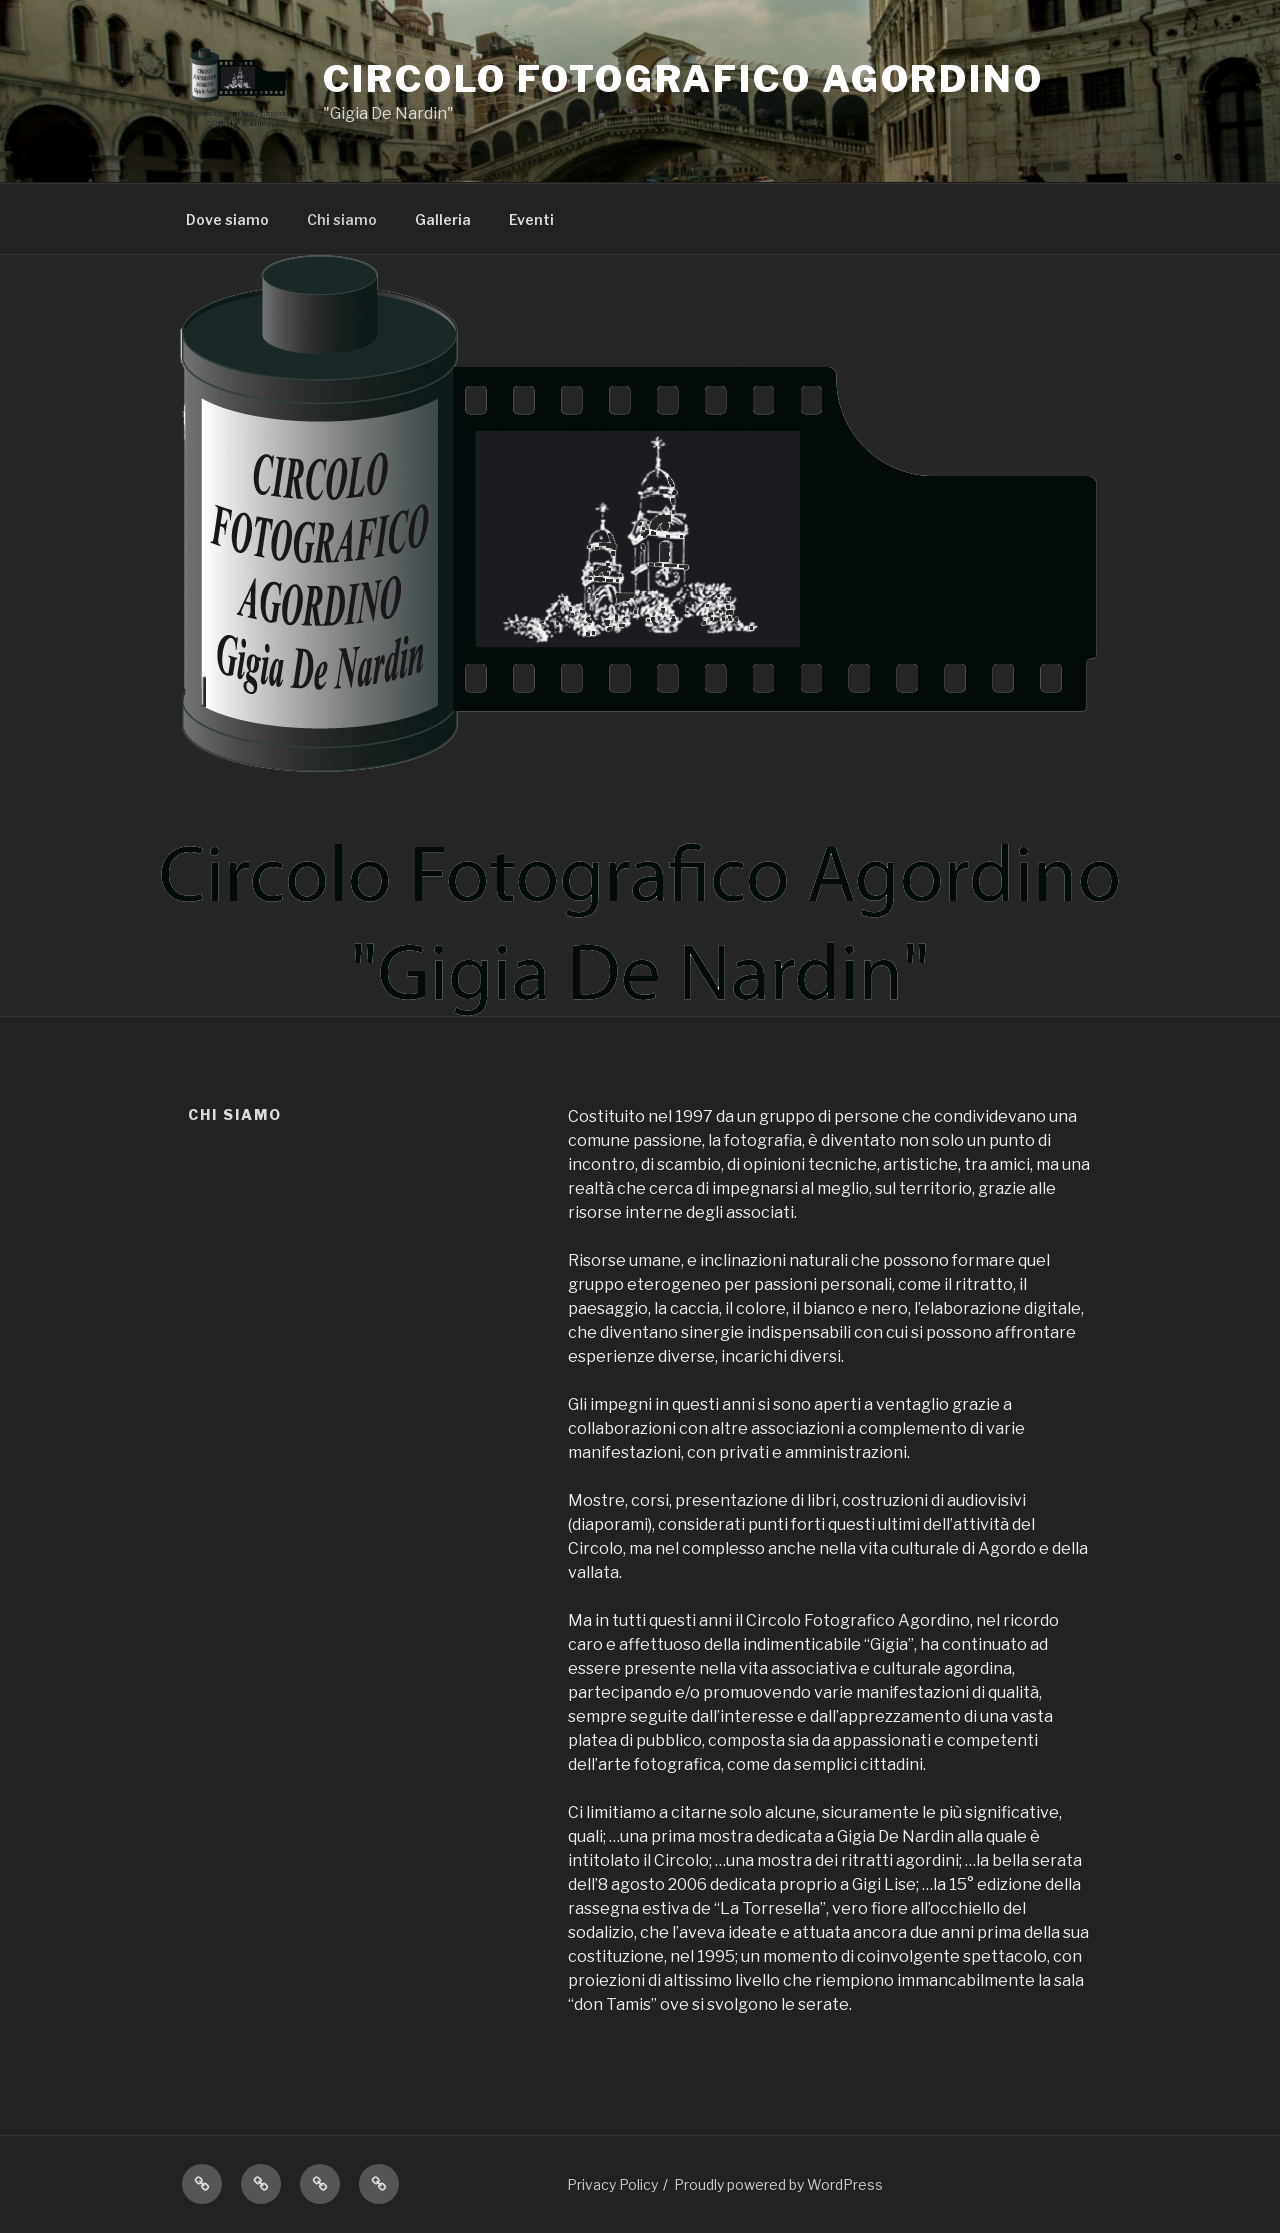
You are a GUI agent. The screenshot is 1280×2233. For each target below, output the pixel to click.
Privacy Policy (612, 2184)
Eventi (531, 219)
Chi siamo (342, 219)
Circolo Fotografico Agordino (683, 79)
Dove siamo (227, 219)
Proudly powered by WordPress (778, 2184)
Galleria (443, 219)
